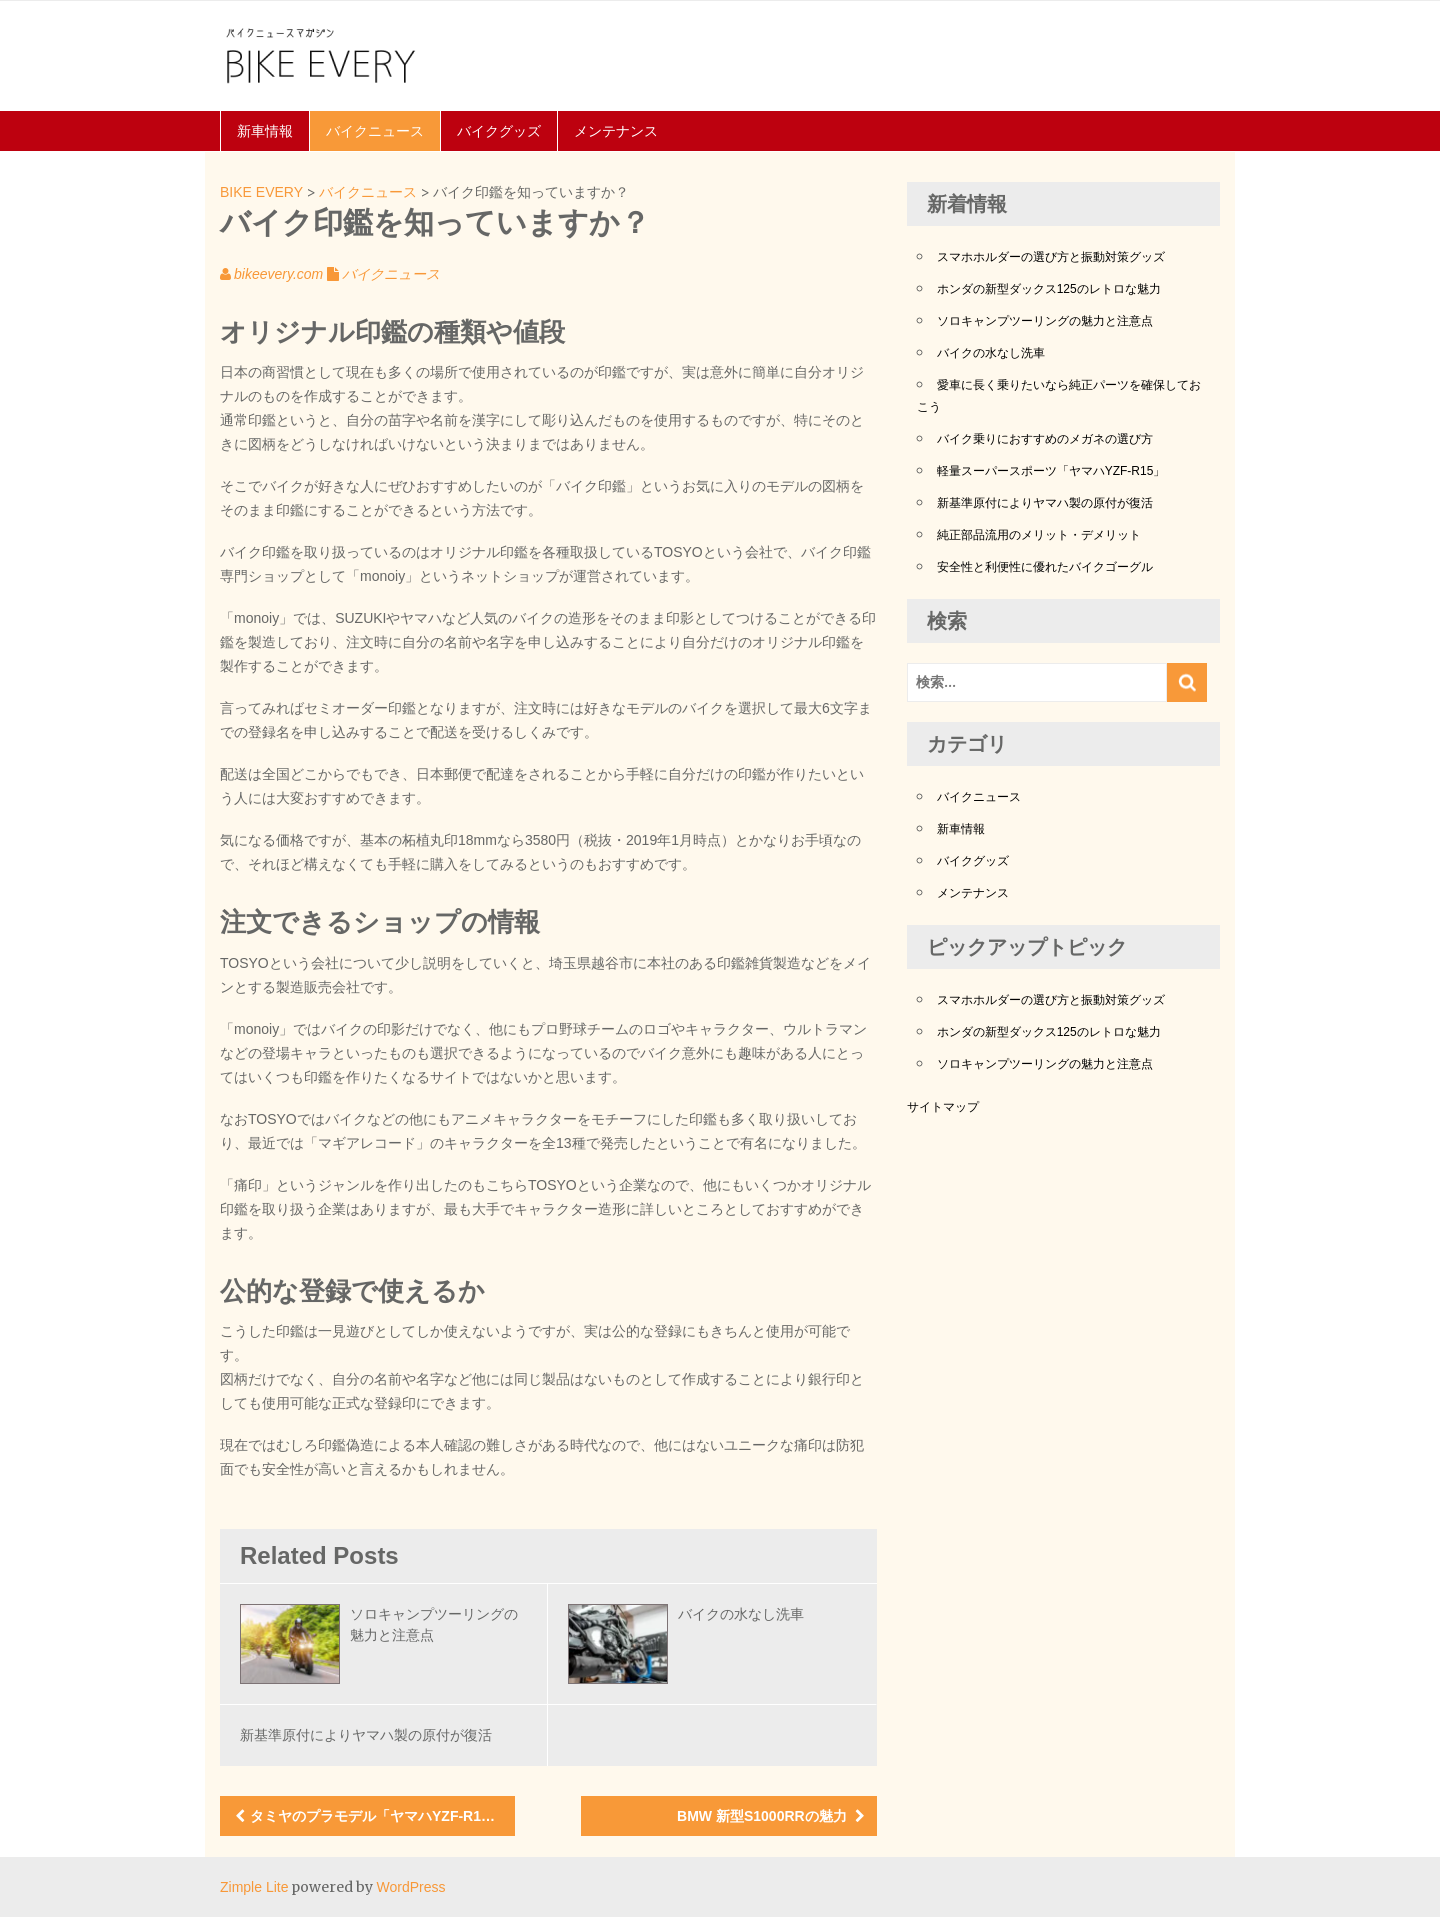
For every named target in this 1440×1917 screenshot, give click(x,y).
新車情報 (265, 131)
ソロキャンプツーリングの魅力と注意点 (1045, 321)
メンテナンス (616, 131)
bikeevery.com (278, 274)
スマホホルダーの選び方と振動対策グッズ (1051, 257)
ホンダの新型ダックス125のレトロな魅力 (1049, 289)
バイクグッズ (499, 131)
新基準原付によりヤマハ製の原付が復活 (366, 1735)
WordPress (410, 1887)
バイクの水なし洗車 (741, 1614)
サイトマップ (943, 1107)
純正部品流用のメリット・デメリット (1039, 535)
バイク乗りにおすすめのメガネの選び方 (1045, 439)
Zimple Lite (254, 1887)
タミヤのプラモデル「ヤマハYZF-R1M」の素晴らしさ (382, 1816)
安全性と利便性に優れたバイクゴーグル (1045, 567)
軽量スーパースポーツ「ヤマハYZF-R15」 (1051, 471)
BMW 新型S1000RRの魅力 (762, 1816)
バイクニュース (375, 131)
